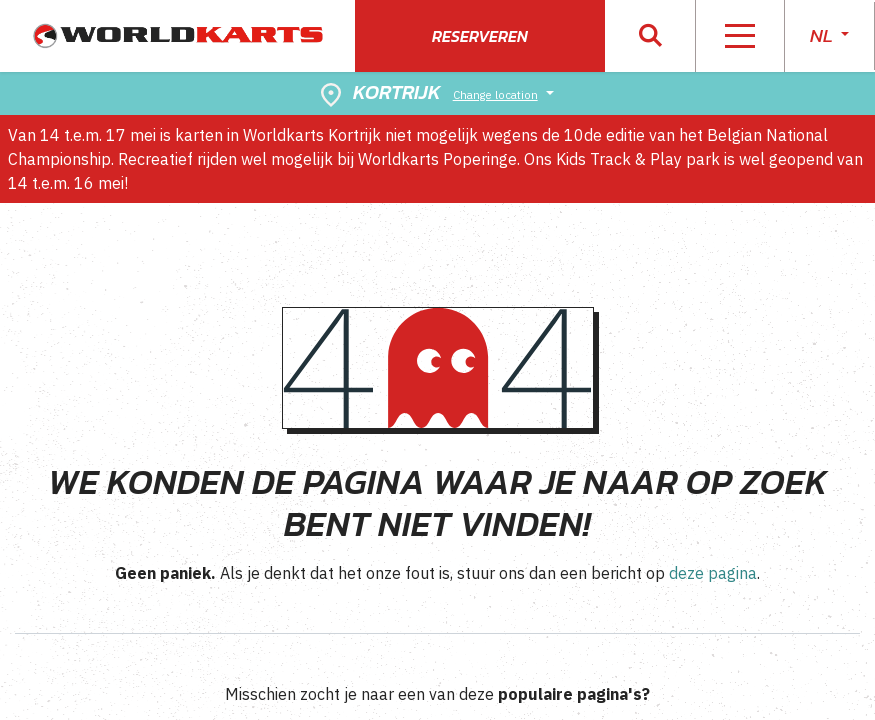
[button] (650, 36)
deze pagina (713, 573)
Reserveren (480, 36)
